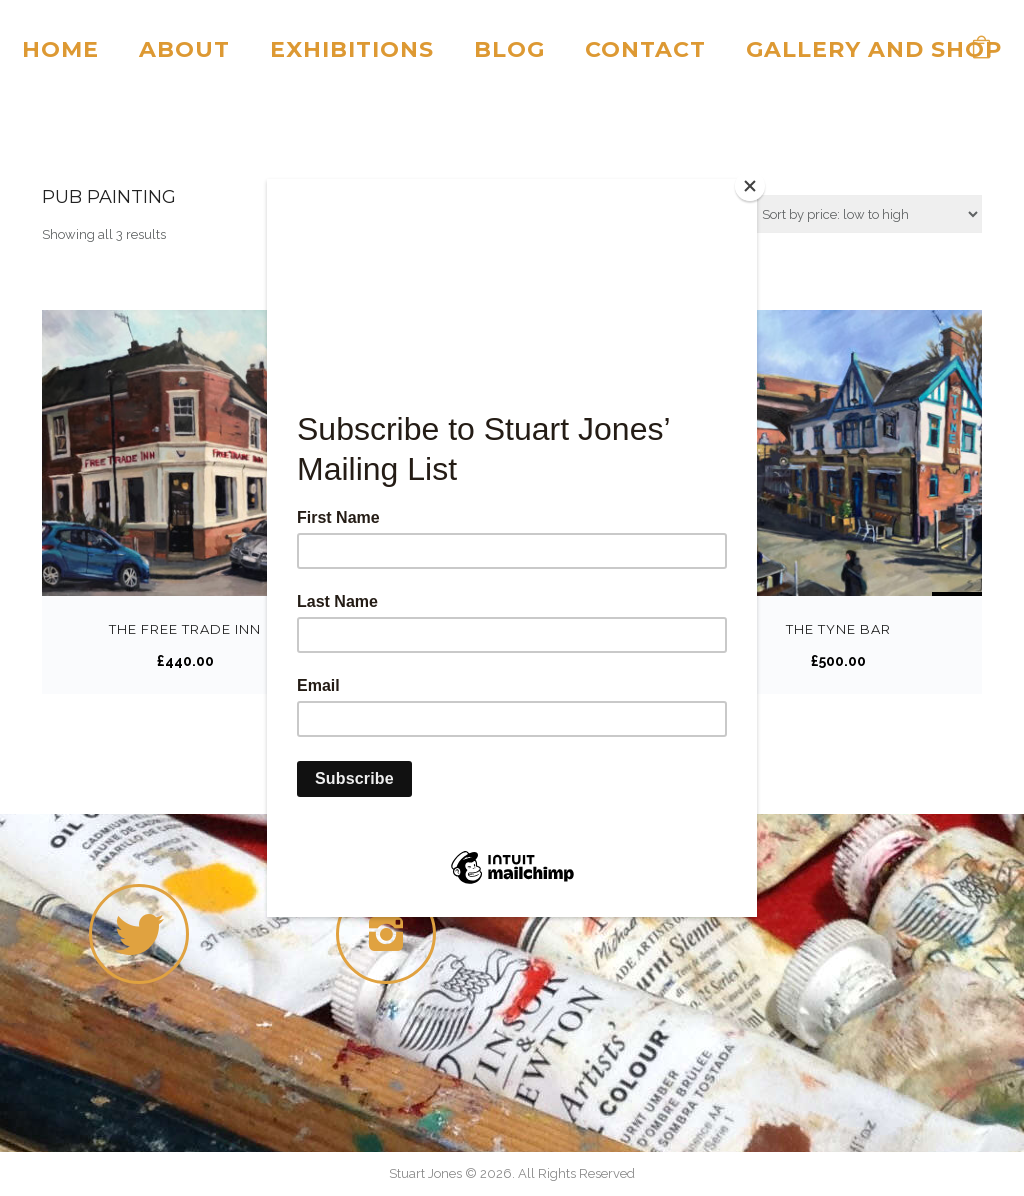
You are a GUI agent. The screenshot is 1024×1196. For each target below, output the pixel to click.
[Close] (752, 184)
